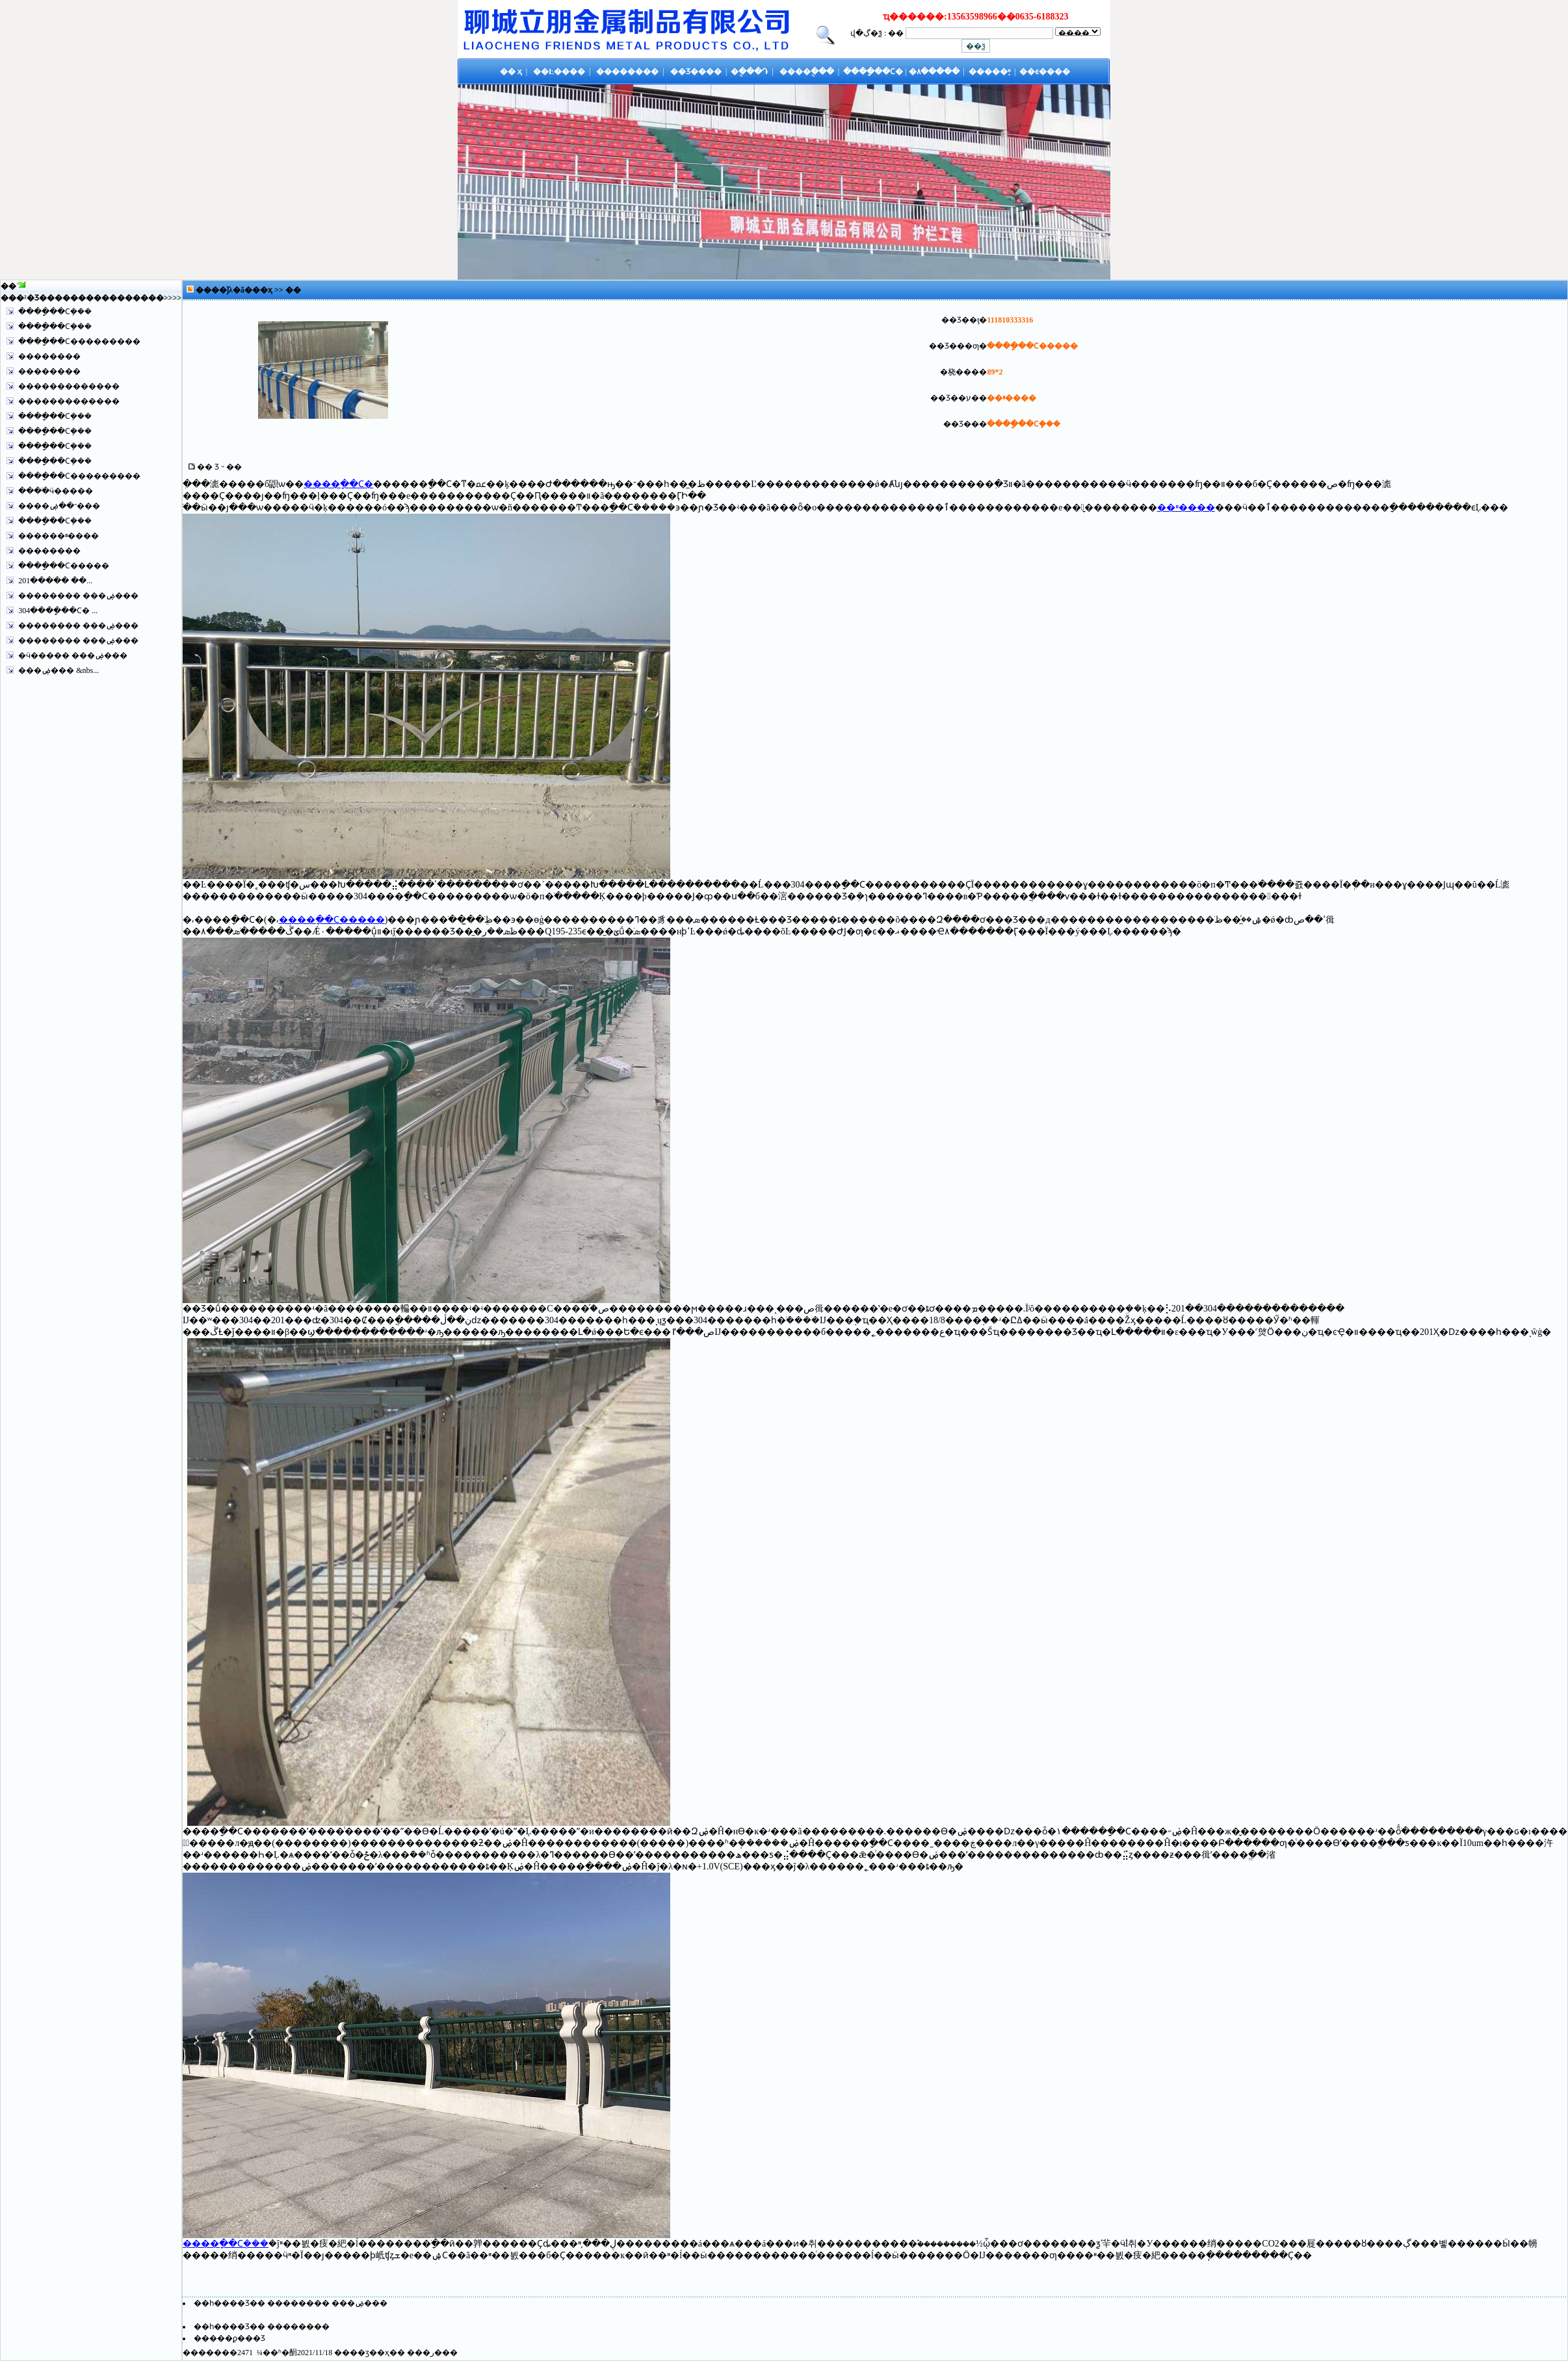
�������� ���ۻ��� (78, 595)
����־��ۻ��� (59, 505)
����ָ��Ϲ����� (63, 565)
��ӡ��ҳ (369, 2352)
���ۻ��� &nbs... (58, 670)
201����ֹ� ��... (55, 580)
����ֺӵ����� (55, 490)
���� (148, 297)
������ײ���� (58, 535)
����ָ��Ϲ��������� (79, 341)
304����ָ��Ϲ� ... (58, 610)
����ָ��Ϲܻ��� (55, 311)
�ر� (432, 2352)
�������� (49, 356)
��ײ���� (1186, 507)
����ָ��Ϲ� (338, 484)
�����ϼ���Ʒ (229, 2338)
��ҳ (263, 290)
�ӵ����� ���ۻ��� (72, 655)
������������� (69, 386)
